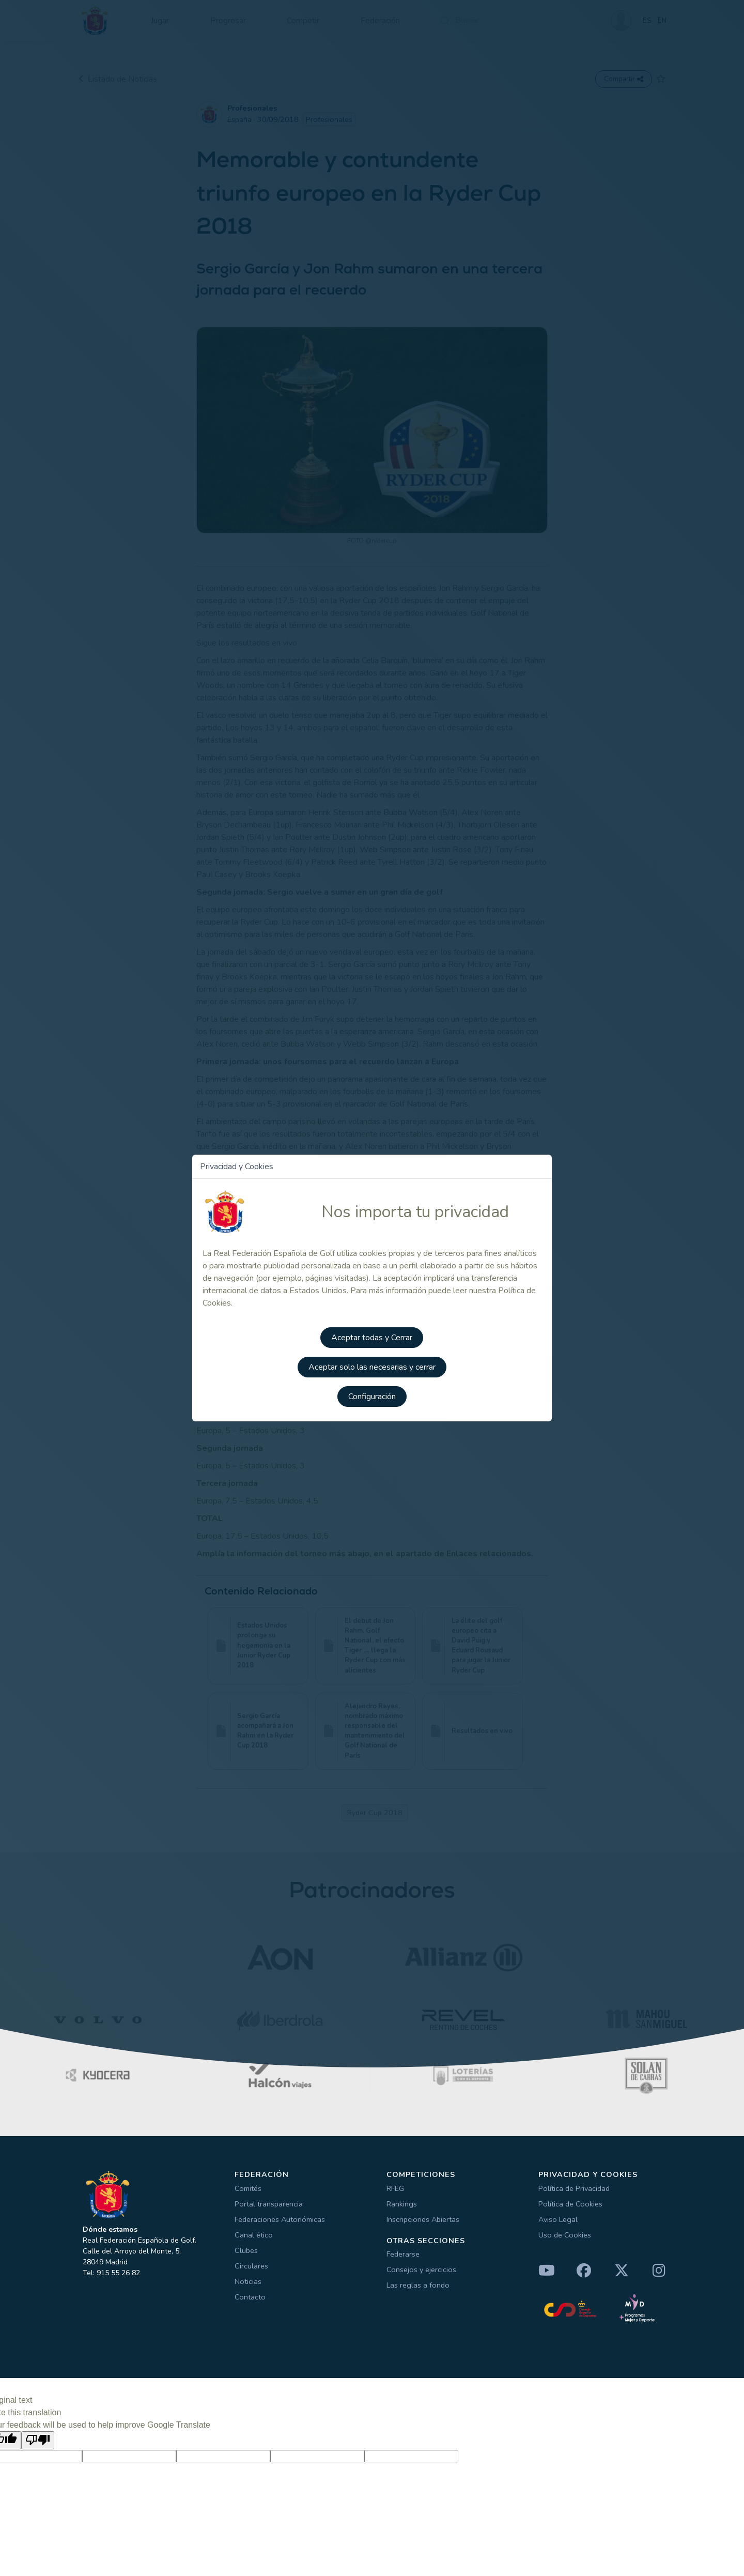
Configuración (372, 1393)
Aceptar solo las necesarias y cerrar (372, 1364)
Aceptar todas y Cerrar (372, 1335)
